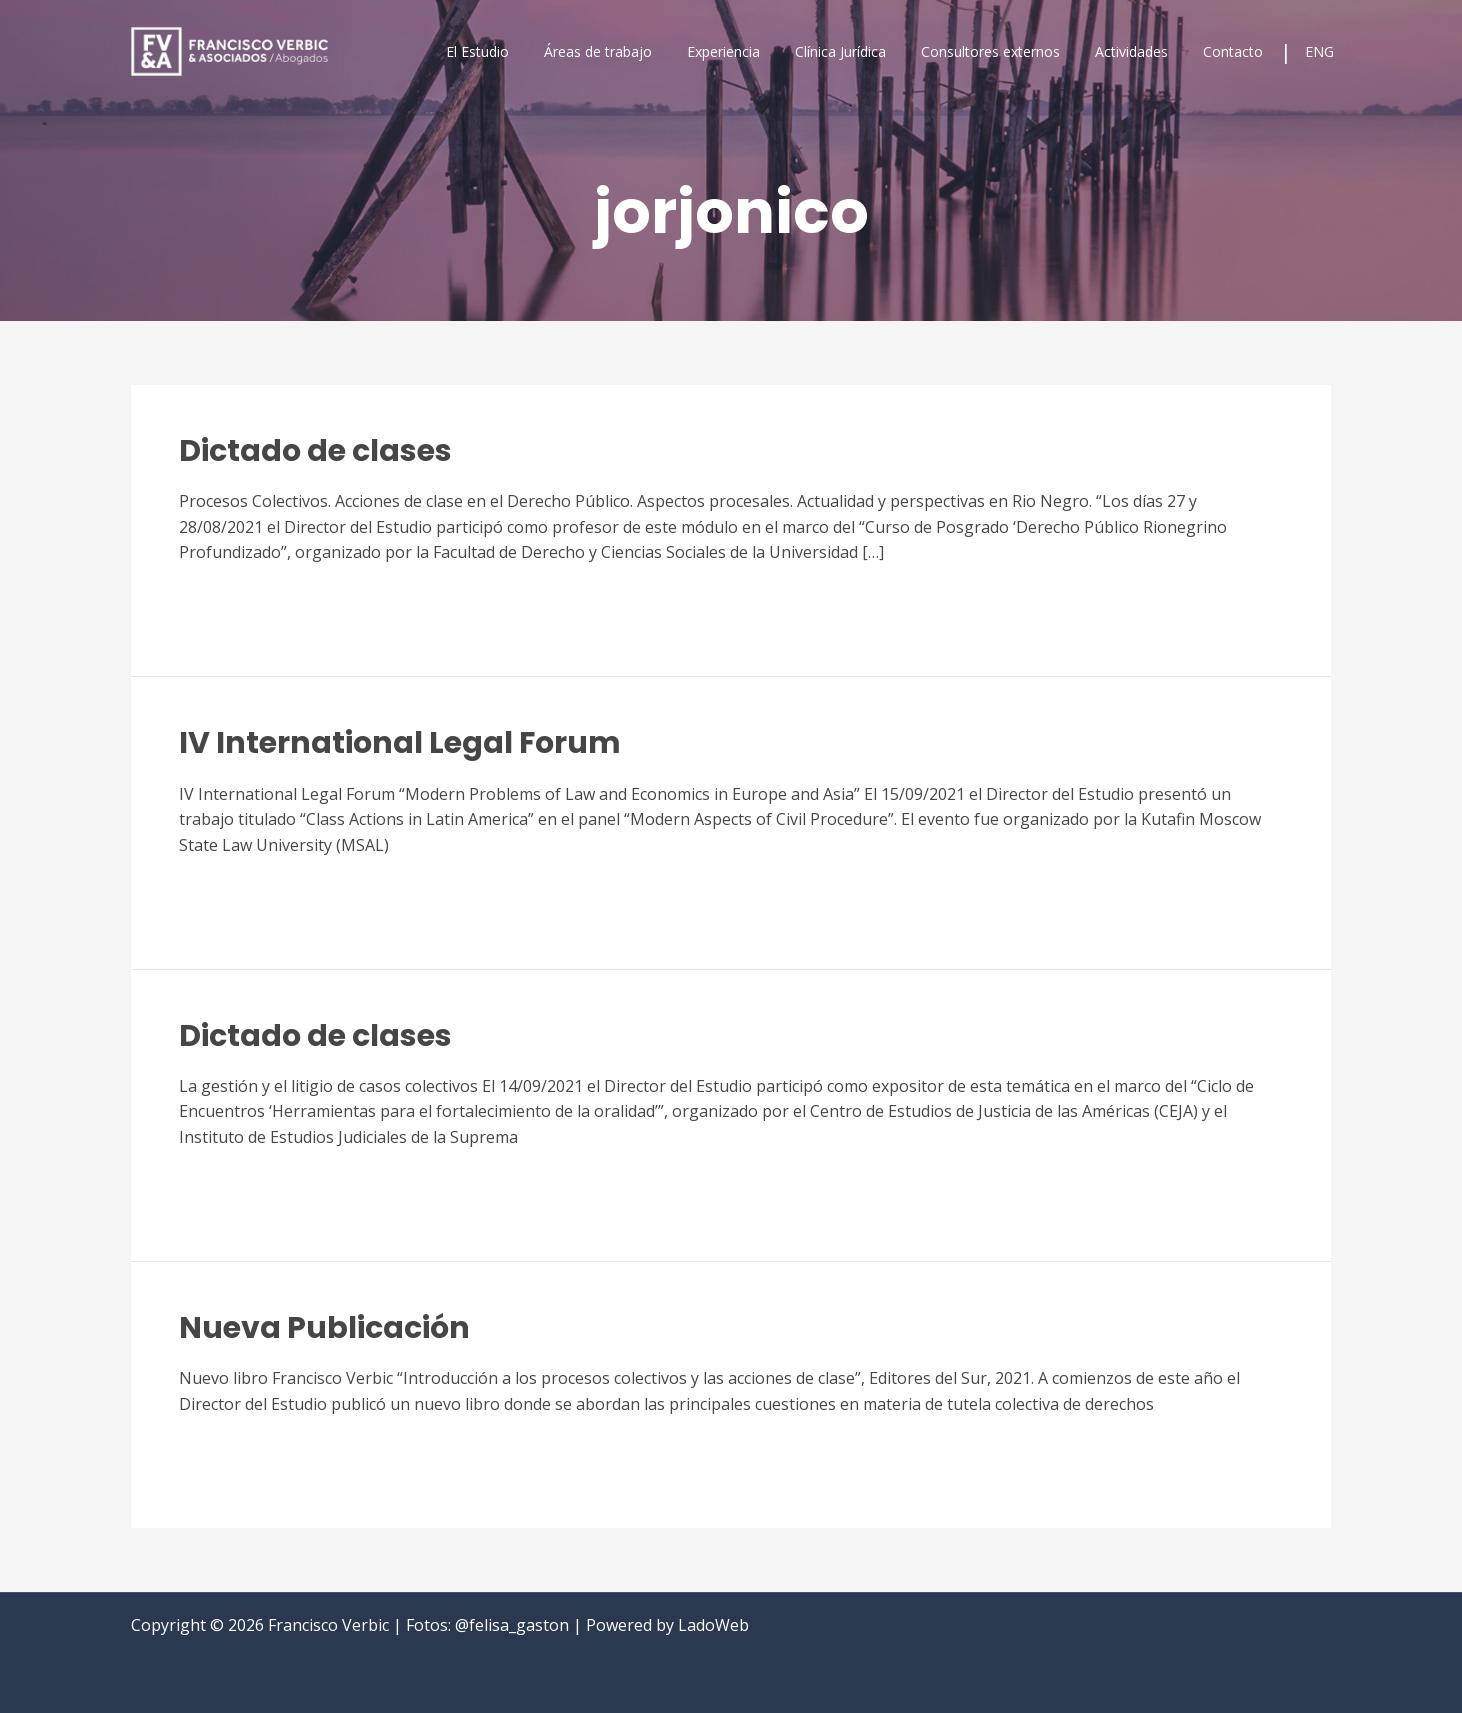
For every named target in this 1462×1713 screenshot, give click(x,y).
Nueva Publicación (324, 1328)
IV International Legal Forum (400, 743)
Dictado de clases (315, 451)
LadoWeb (713, 1625)
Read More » (226, 601)
